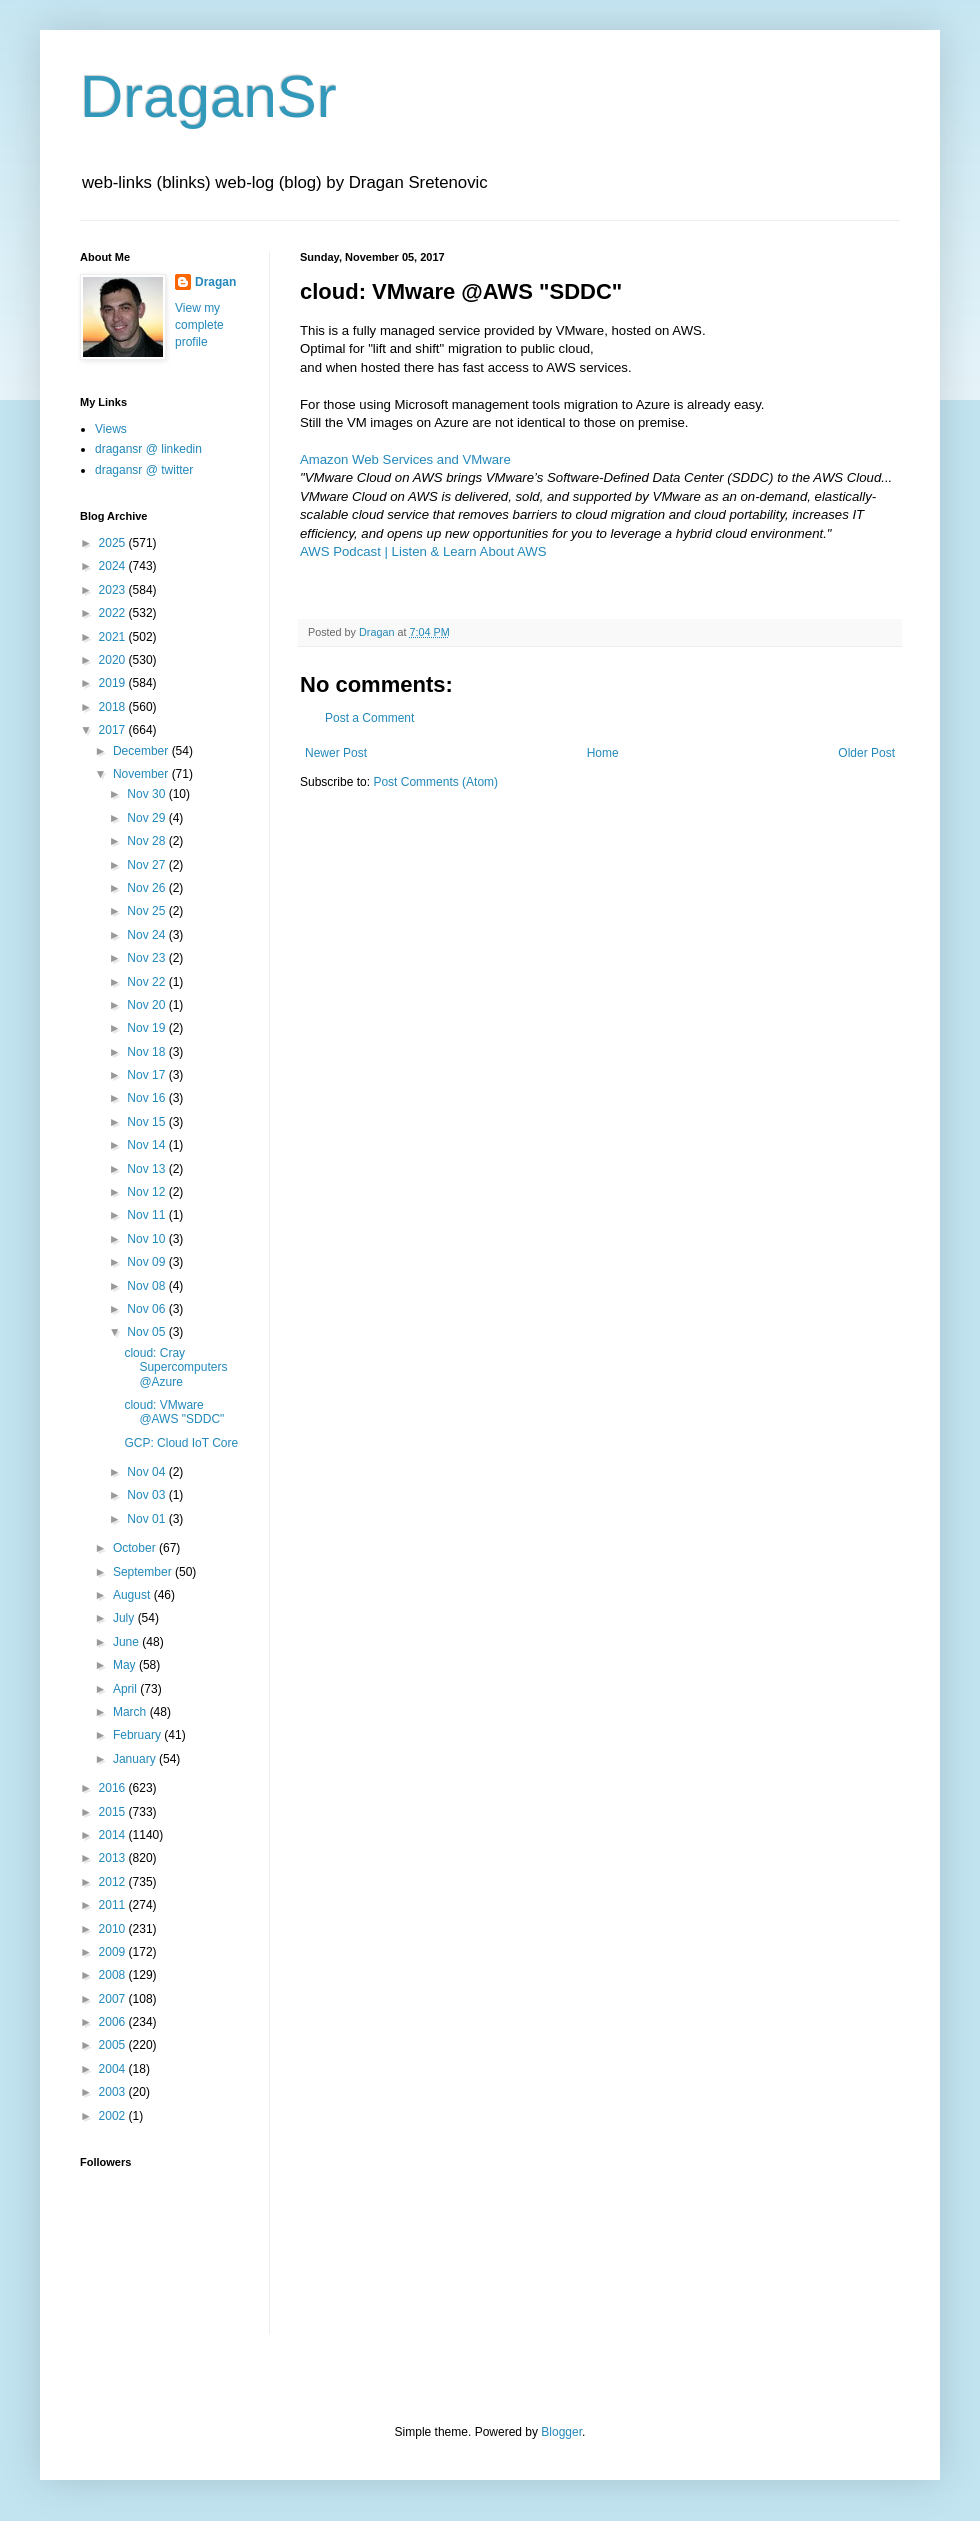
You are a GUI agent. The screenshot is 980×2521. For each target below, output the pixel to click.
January (136, 1759)
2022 (114, 613)
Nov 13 (147, 1169)
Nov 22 (147, 982)
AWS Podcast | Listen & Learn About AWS (423, 551)
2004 (114, 2069)
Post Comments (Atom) (435, 782)
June (127, 1642)
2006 (114, 2022)
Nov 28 (147, 841)
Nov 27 (147, 865)
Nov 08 (147, 1286)
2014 (114, 1835)
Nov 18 (147, 1052)
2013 (114, 1858)
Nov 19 (147, 1028)
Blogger (561, 2432)
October (136, 1548)
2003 (114, 2092)
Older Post (866, 753)
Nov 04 (147, 1472)
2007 (114, 1999)
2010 (114, 1929)
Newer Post (336, 753)
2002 (114, 2116)
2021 (114, 637)
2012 (114, 1882)
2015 (114, 1812)
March (131, 1712)
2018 (114, 707)
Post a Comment (369, 718)
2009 (114, 1952)
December (142, 751)
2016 (114, 1788)
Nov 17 (147, 1075)
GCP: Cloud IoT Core (181, 1443)
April (126, 1689)
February (138, 1735)
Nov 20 (147, 1005)
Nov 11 (147, 1215)
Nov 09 (147, 1262)
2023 (114, 590)
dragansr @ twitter (144, 470)
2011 (114, 1905)
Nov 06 (147, 1309)
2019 (114, 683)
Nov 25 (147, 911)
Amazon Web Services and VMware (405, 459)
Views (111, 429)
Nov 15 (147, 1122)
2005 (114, 2045)
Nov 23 (147, 958)
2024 (114, 566)
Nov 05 (147, 1332)
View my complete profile (199, 325)
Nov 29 (147, 818)
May (126, 1665)
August (133, 1595)
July (125, 1618)
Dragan (215, 282)
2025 (114, 543)
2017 (114, 730)
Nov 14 (147, 1145)
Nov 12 (147, 1192)
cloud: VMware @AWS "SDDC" (174, 1412)
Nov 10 (147, 1239)
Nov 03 (147, 1495)
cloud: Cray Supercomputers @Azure (175, 1367)
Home (603, 753)
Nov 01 (147, 1519)
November (142, 774)
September (144, 1572)
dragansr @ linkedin (148, 449)
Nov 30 (147, 794)
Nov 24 (147, 935)
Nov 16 (147, 1098)
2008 (114, 1975)
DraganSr (208, 96)
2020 (114, 660)
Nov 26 (147, 888)
